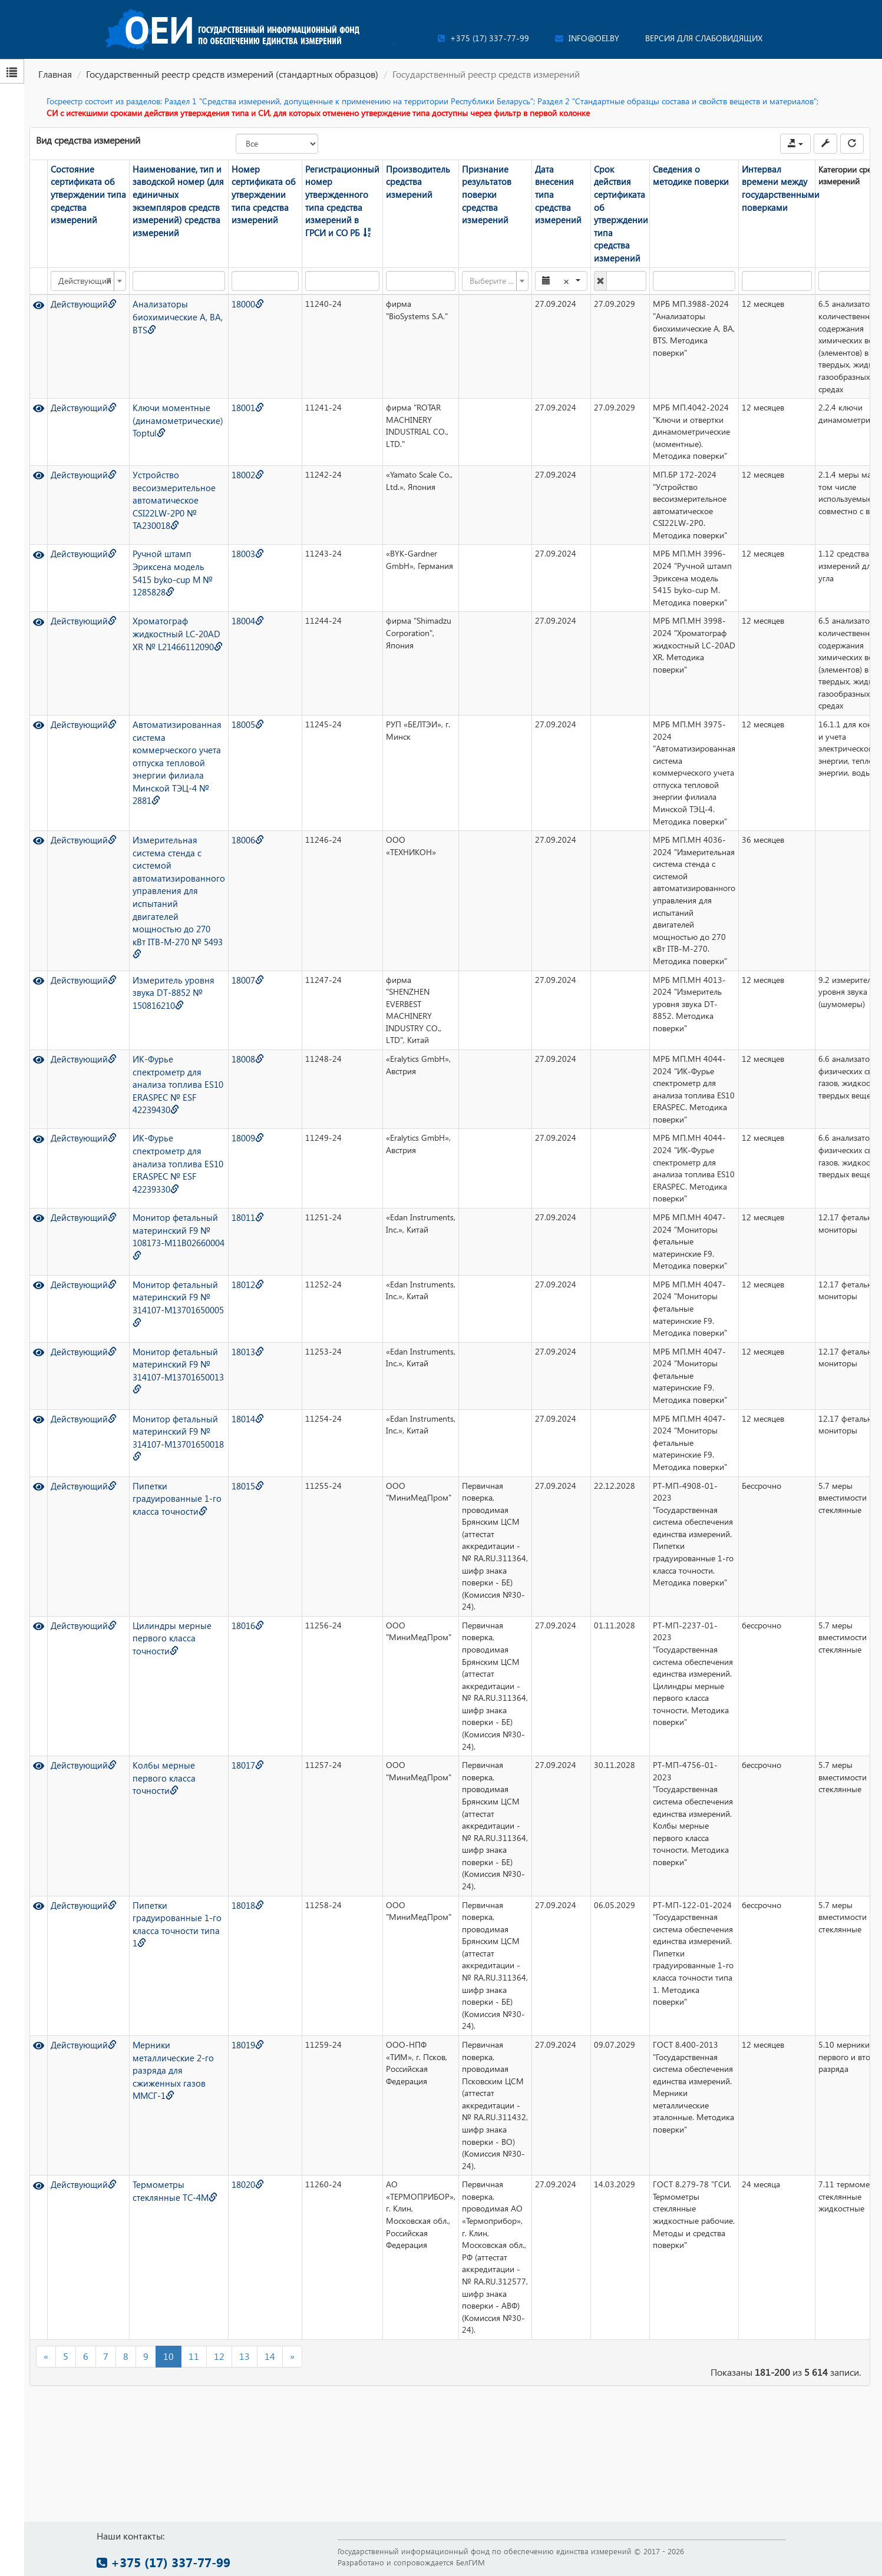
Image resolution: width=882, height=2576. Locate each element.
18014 (236, 1401)
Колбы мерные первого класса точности (159, 1760)
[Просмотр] (37, 287)
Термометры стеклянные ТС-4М (170, 2174)
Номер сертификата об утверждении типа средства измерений (249, 193)
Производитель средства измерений (395, 180)
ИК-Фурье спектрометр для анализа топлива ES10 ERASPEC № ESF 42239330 (172, 1145)
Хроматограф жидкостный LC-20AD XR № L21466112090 (172, 621)
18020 (236, 2167)
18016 (236, 1608)
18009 (236, 1121)
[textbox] (472, 264)
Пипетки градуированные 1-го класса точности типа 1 (171, 1906)
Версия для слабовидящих (703, 38)
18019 (236, 2027)
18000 (236, 287)
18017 (236, 1748)
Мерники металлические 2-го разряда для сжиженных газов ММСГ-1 (168, 2051)
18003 (236, 536)
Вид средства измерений (88, 140)
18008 (236, 1041)
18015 (236, 1468)
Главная (55, 74)
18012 (236, 1267)
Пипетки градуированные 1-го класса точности (171, 1480)
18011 (236, 1200)
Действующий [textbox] (83, 264)
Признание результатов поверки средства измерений (475, 187)
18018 (236, 1887)
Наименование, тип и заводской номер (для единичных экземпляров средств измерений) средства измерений (172, 199)
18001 (236, 390)
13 (244, 2339)
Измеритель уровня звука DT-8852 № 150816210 (167, 974)
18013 (236, 1334)
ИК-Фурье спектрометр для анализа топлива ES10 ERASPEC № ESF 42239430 (172, 1065)
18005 (236, 707)
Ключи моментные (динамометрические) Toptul (172, 402)
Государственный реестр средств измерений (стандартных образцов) (232, 74)
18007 (236, 962)
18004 (236, 604)
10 (168, 2339)
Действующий (79, 287)
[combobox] (86, 264)
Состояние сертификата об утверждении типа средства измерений (83, 193)
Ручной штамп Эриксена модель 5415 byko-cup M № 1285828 (169, 555)
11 (194, 2339)
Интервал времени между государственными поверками (757, 187)
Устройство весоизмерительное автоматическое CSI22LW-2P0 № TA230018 (167, 481)
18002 (236, 457)
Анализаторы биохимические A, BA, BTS (172, 299)
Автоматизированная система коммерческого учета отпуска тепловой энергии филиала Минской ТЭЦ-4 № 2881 (171, 743)
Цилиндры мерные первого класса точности (166, 1620)
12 (219, 2339)
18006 (236, 823)
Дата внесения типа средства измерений (541, 187)
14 (270, 2339)
